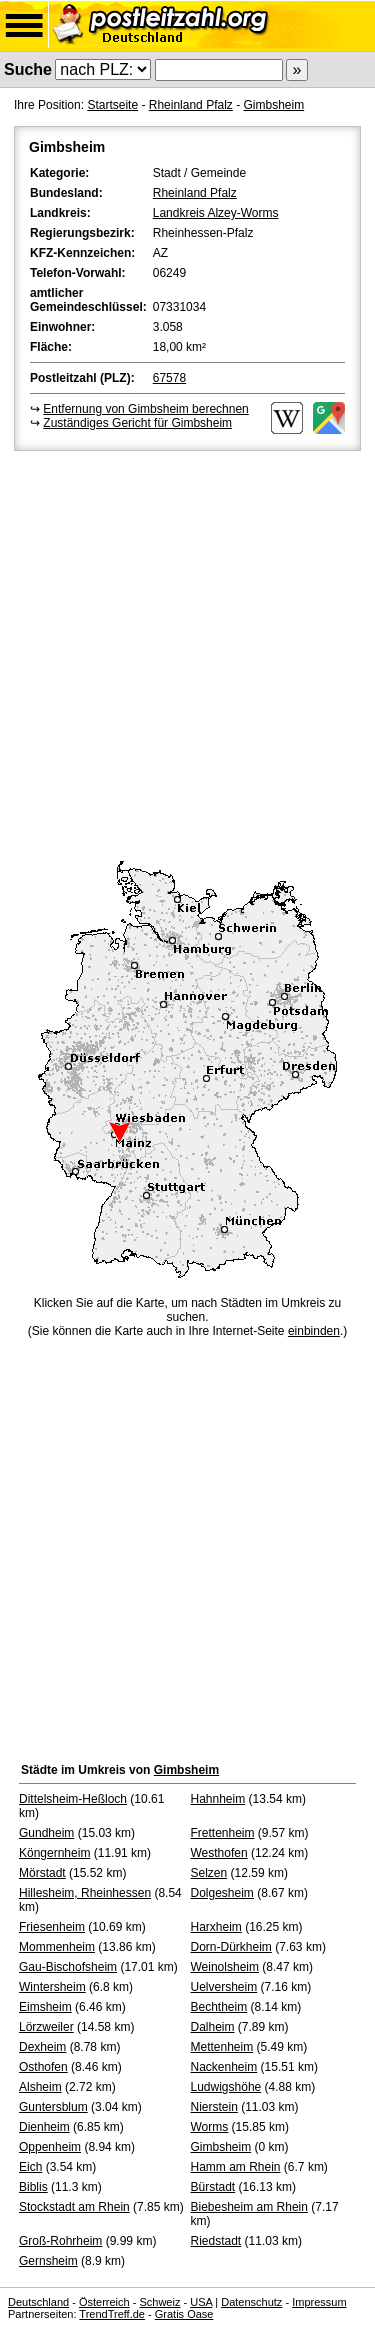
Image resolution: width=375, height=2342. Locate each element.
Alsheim (40, 2087)
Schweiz (159, 2302)
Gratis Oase (184, 2314)
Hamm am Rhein (236, 2167)
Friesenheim (52, 1927)
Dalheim (213, 2027)
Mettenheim (222, 2047)
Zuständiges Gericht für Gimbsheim (137, 423)
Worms (210, 2127)
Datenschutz (251, 2302)
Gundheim (46, 1833)
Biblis (33, 2187)
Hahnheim (218, 1799)
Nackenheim (224, 2067)
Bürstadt (213, 2187)
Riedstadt (216, 2241)
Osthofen (43, 2067)
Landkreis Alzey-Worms (216, 213)
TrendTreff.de (112, 2314)
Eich (30, 2167)
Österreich (104, 2302)
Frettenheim (223, 1833)
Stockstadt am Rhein (74, 2207)
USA (201, 2302)
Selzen (209, 1873)
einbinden (314, 1331)
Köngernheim (54, 1853)
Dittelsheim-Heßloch (73, 1799)
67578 (169, 378)
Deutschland (38, 2302)
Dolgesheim (222, 1893)
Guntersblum (53, 2107)
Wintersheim (52, 1987)
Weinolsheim (225, 1967)
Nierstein (214, 2107)
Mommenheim (57, 1947)
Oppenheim (50, 2147)
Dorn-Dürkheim (231, 1947)
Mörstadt (42, 1873)
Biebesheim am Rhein (249, 2207)
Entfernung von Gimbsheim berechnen (145, 409)
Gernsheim (48, 2261)
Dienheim (44, 2127)
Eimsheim (45, 2007)
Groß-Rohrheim (60, 2241)
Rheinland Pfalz (191, 105)
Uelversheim (224, 1987)
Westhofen (219, 1853)
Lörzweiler (46, 2027)
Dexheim (42, 2047)
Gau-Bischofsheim (68, 1967)
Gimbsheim (273, 105)
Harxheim (216, 1927)
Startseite (112, 105)
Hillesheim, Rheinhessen (85, 1893)
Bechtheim (219, 2007)
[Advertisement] (187, 652)
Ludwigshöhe (226, 2087)
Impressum (319, 2302)
